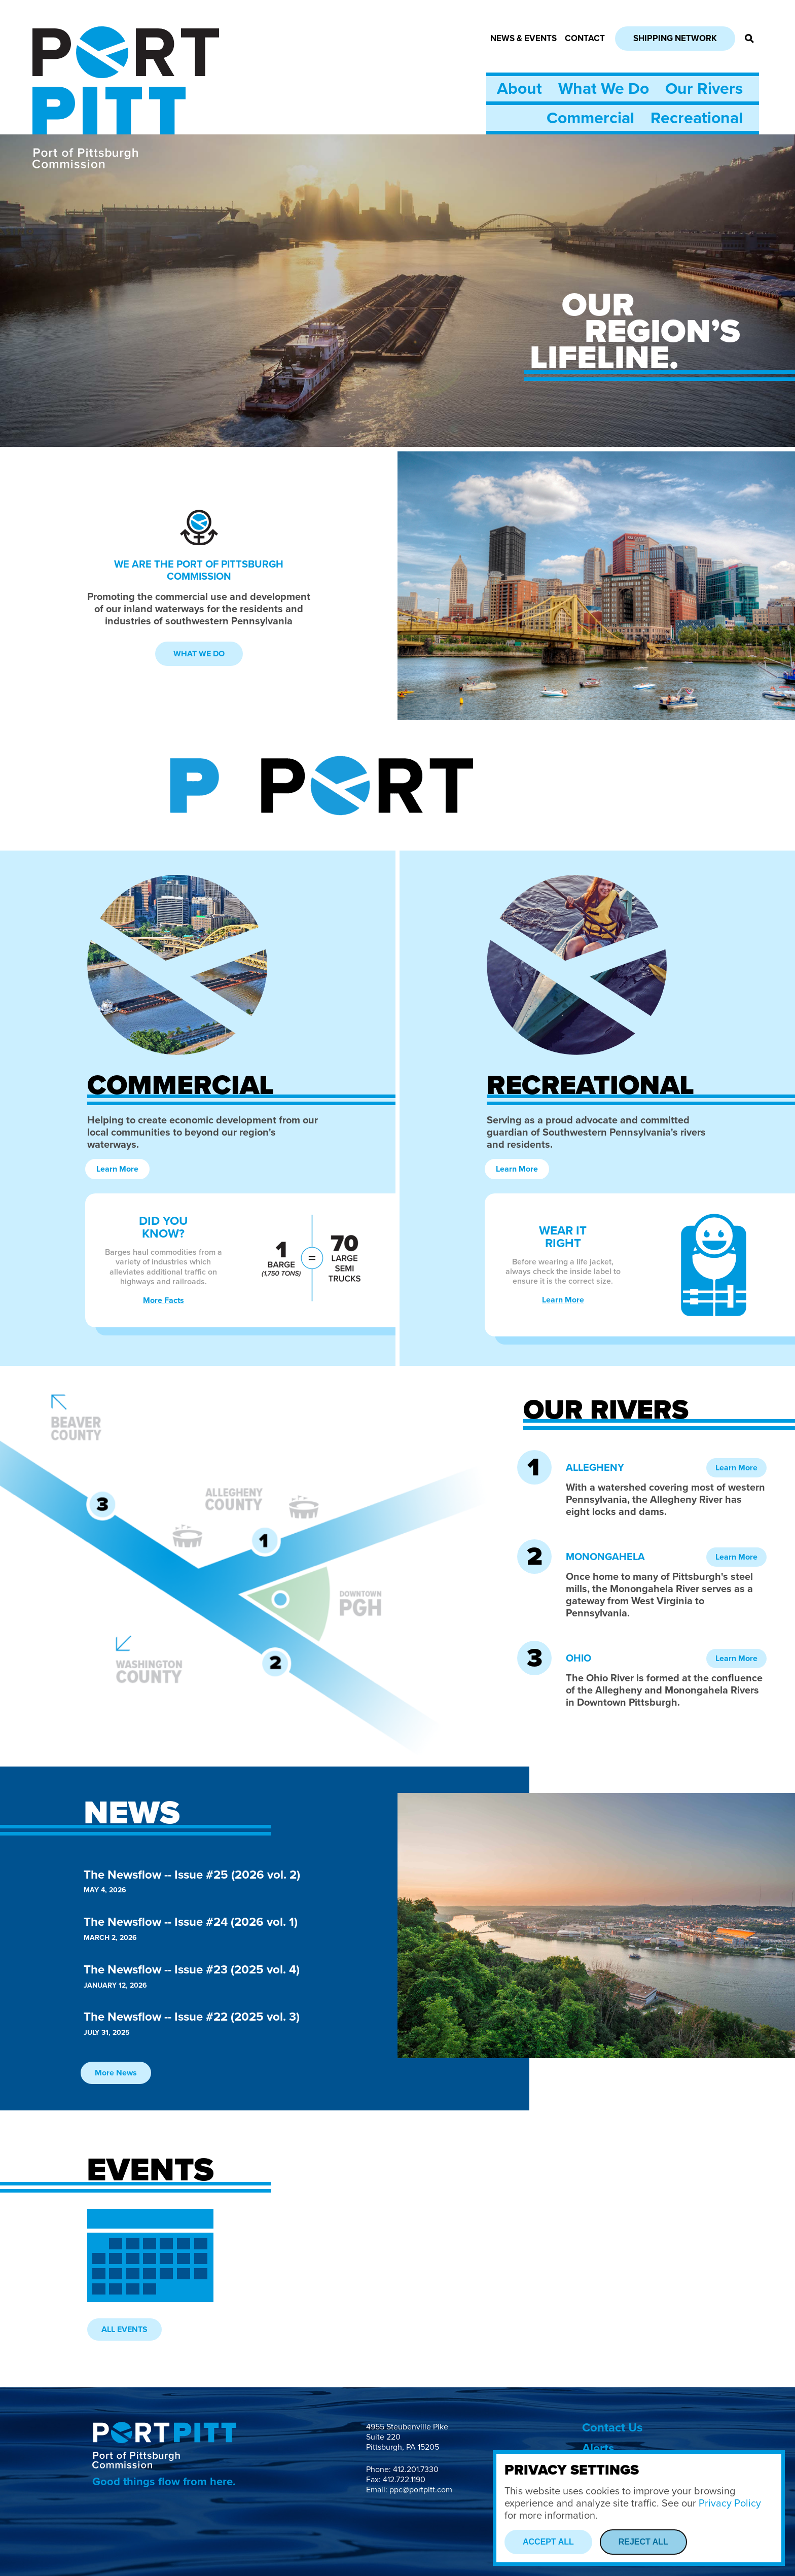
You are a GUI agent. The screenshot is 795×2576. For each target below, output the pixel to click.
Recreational (697, 118)
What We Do (603, 88)
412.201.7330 (416, 2469)
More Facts (163, 1300)
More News (116, 2073)
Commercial (590, 118)
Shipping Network (675, 38)
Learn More (117, 1169)
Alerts (598, 2448)
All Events (124, 2329)
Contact (585, 38)
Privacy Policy (730, 2503)
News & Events (523, 38)
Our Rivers (704, 88)
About (519, 88)
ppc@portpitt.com (420, 2490)
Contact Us (612, 2427)
